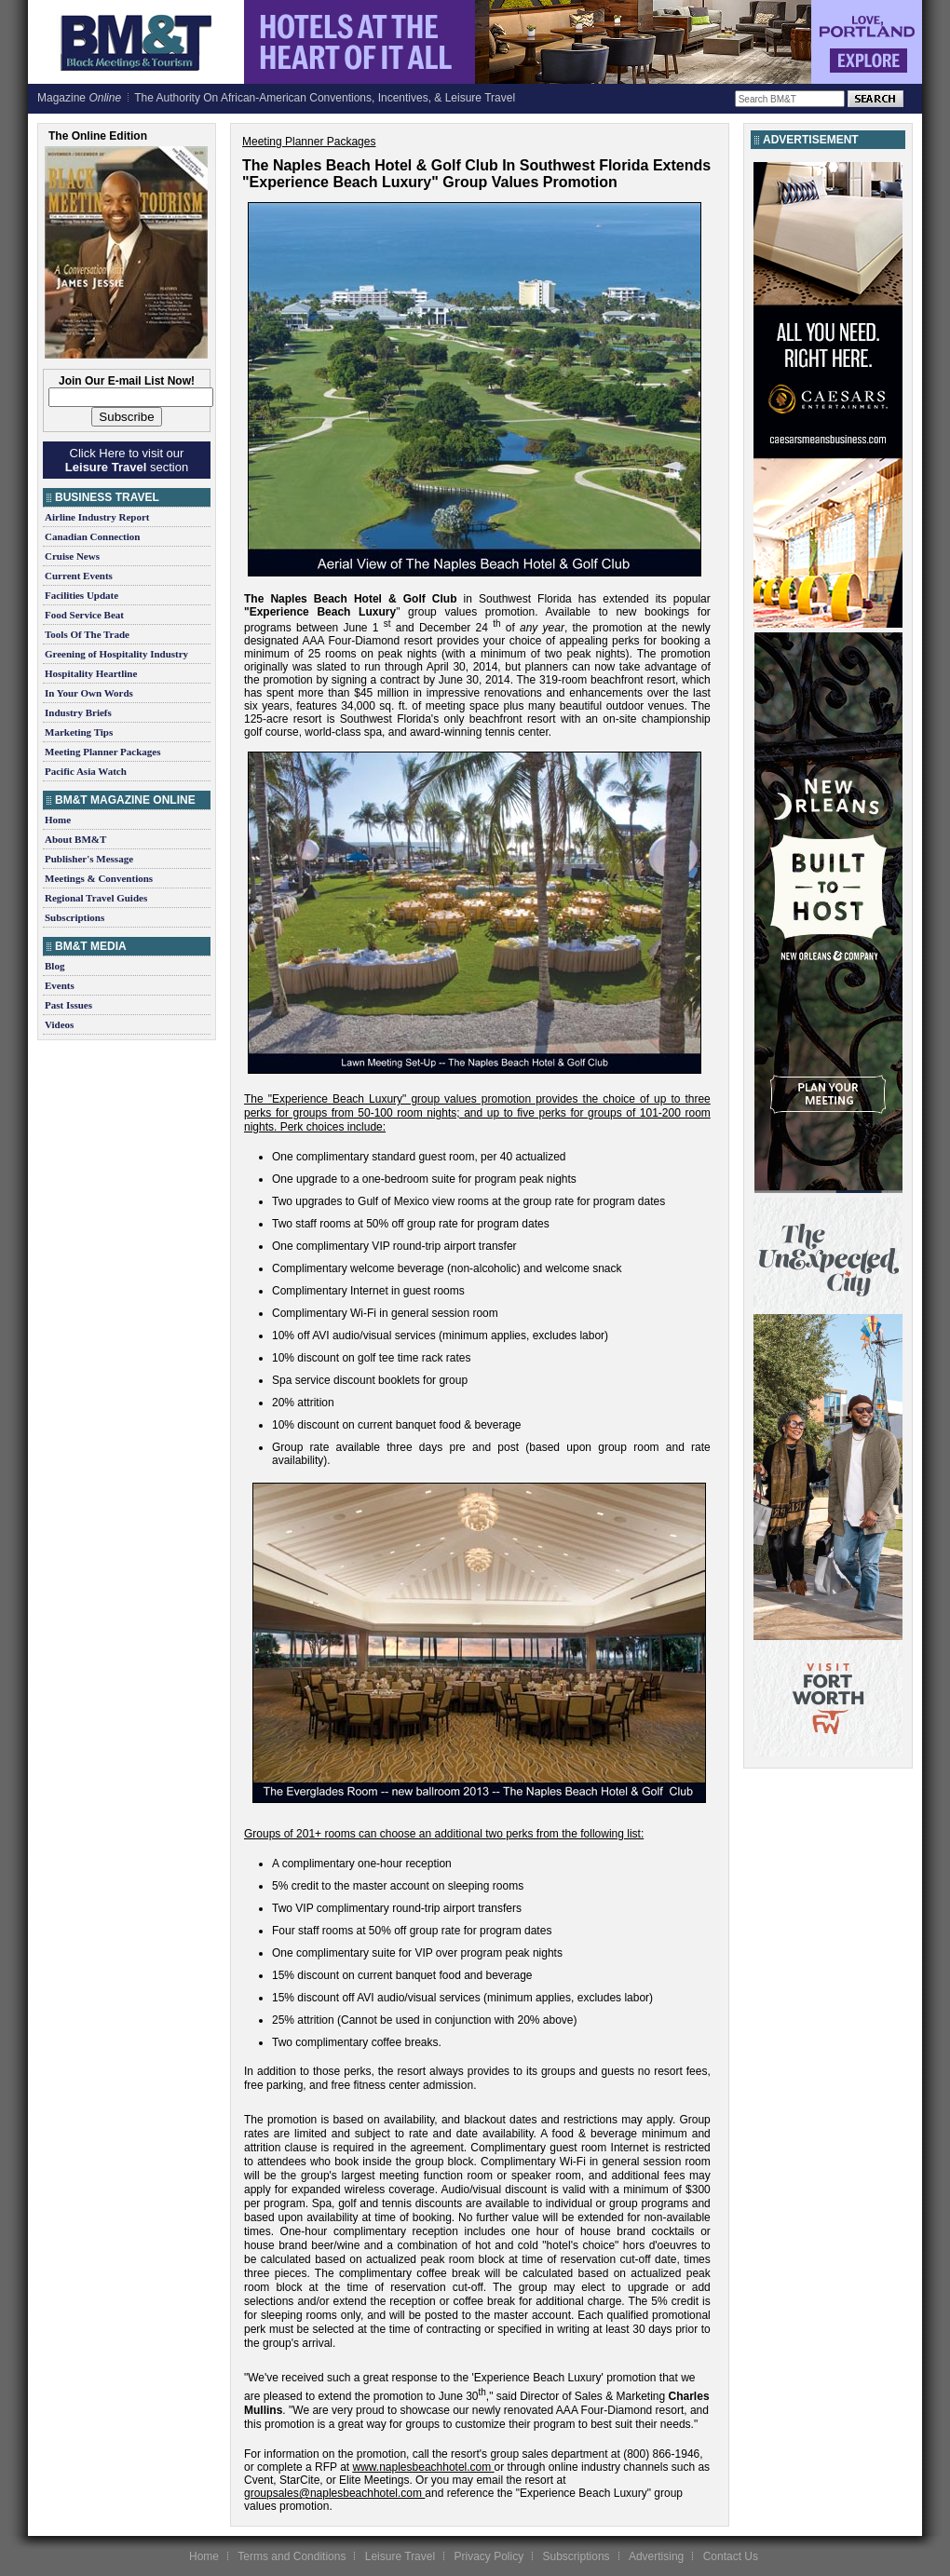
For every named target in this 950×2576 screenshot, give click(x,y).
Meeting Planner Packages (102, 751)
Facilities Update (81, 595)
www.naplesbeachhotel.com (422, 2467)
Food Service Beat (84, 614)
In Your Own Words (89, 692)
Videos (59, 1024)
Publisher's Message (89, 858)
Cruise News (72, 556)
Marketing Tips (79, 732)
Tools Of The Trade (87, 634)
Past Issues (68, 1004)
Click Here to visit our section (126, 460)
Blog (54, 965)
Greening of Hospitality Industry (116, 653)
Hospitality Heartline (91, 673)
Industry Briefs (78, 712)
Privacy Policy (488, 2556)
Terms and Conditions (292, 2556)
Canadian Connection (92, 536)
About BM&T (75, 839)
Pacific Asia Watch (86, 771)
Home (58, 819)
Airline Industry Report (97, 516)
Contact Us (730, 2556)
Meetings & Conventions (99, 878)
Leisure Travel (400, 2556)
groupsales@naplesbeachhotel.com (333, 2493)
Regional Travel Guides (96, 897)
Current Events (79, 575)
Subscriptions (74, 917)
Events (60, 985)
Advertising (656, 2556)
